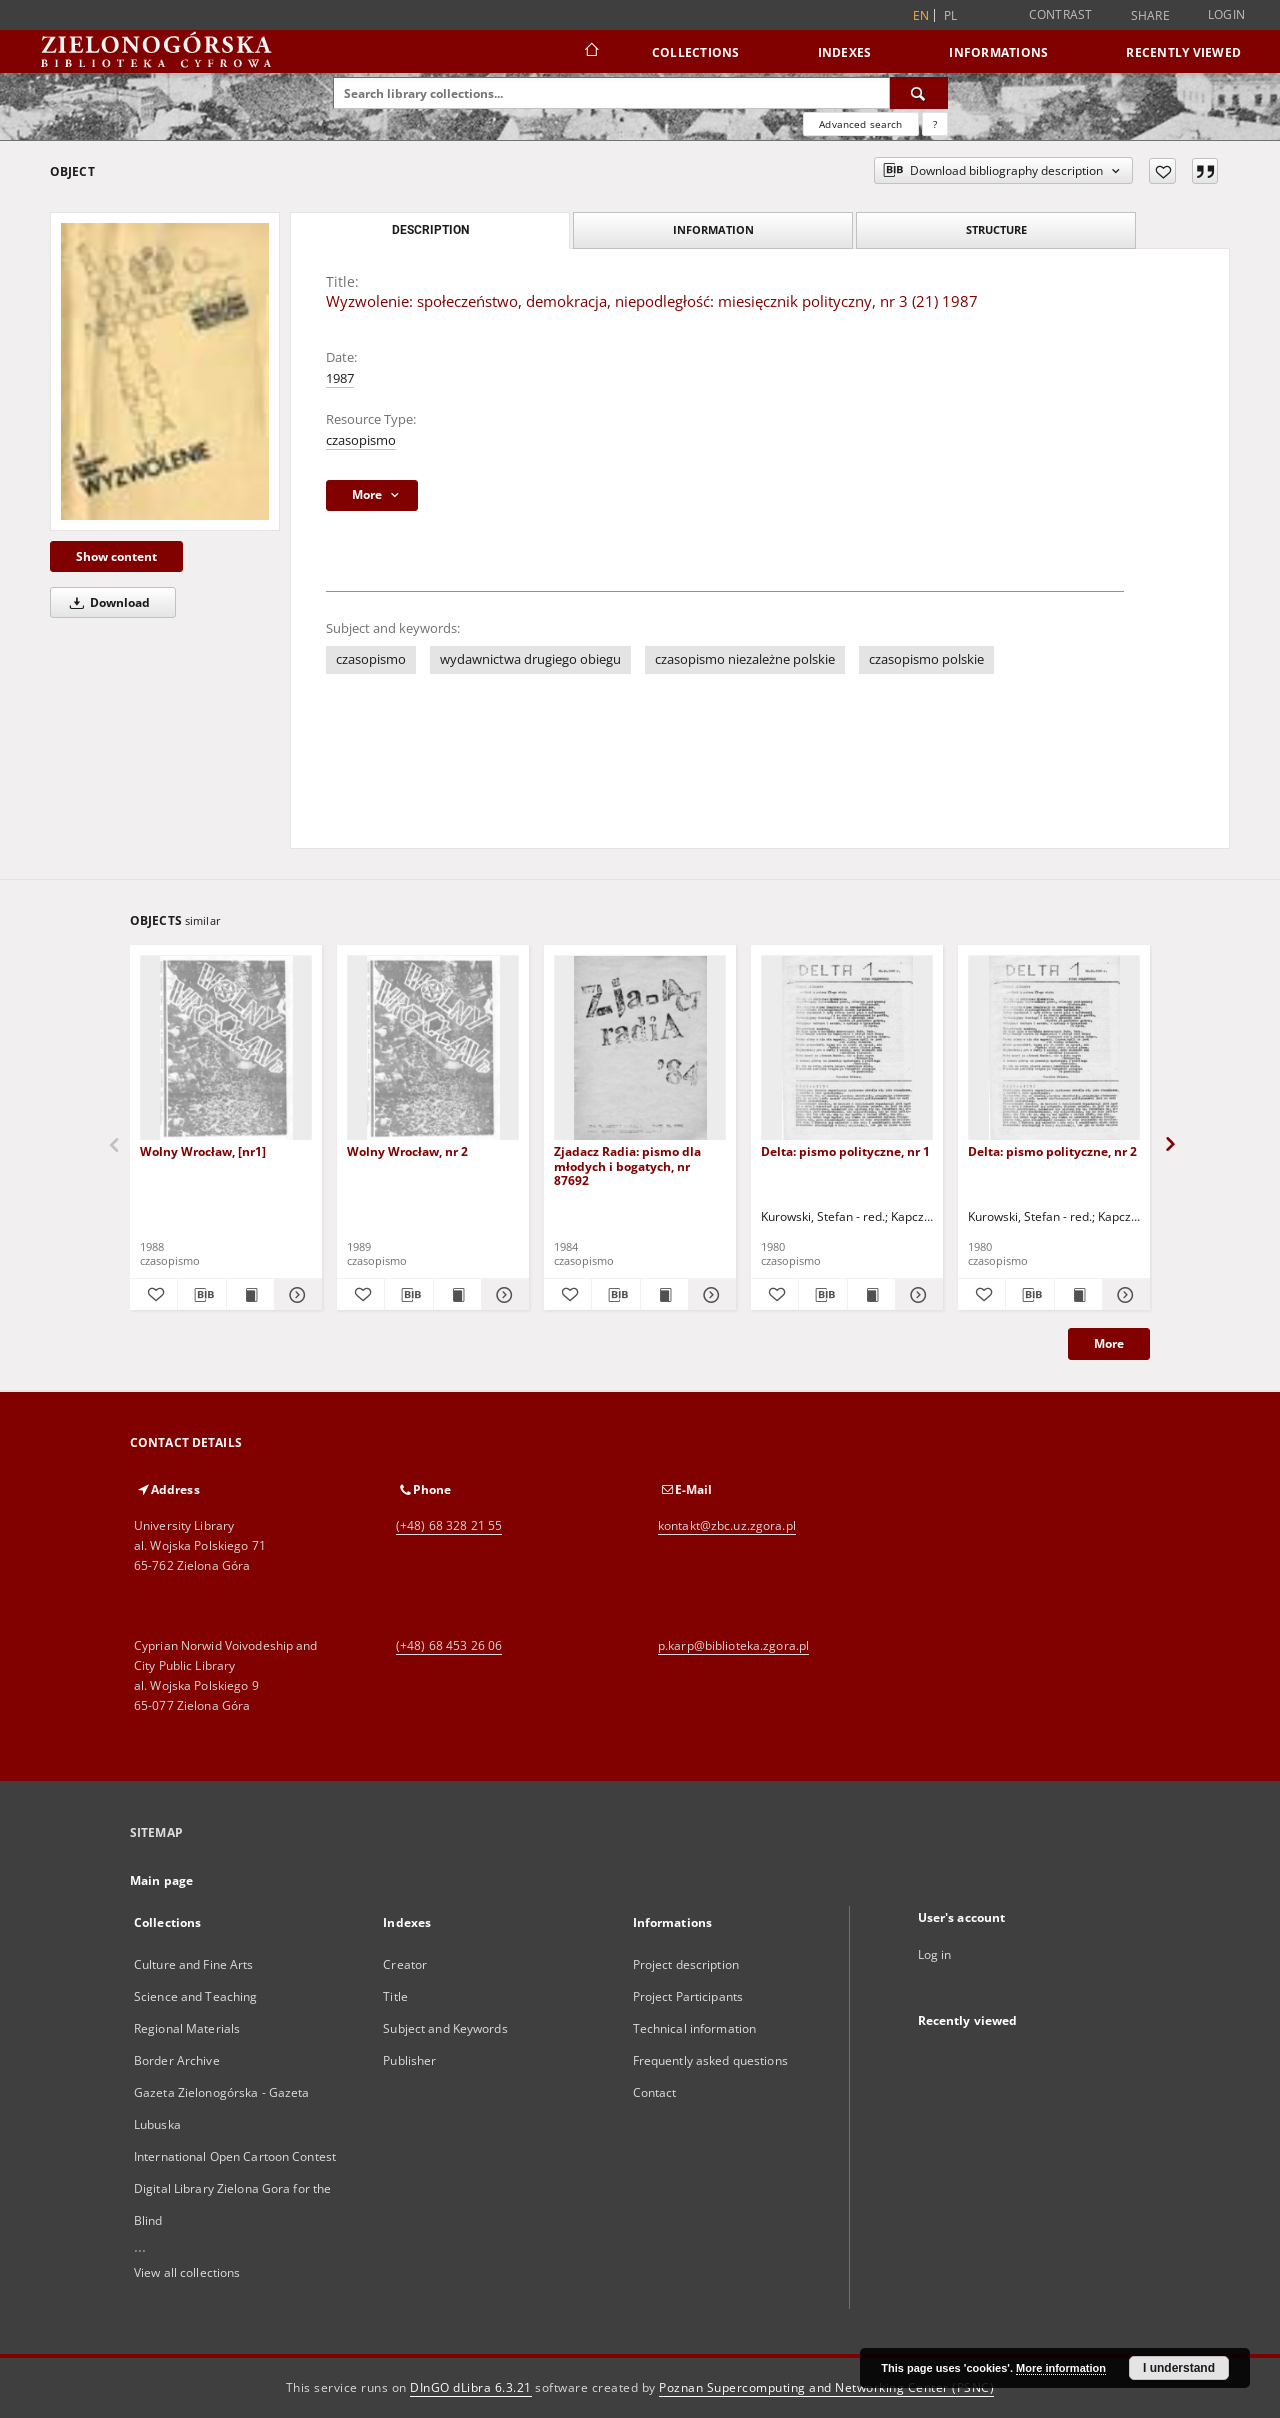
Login (1226, 14)
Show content (116, 556)
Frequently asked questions (710, 2060)
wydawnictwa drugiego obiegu (530, 659)
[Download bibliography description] (201, 1295)
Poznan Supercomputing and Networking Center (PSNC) (826, 2387)
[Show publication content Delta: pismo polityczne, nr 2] (1078, 1295)
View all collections (187, 2272)
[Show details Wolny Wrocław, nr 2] (502, 1295)
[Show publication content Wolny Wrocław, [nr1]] (250, 1295)
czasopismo (361, 440)
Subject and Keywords (445, 2028)
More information (1061, 2368)
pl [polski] (951, 15)
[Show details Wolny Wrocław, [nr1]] (295, 1295)
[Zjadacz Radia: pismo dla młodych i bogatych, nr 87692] (640, 1048)
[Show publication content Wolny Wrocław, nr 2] (457, 1295)
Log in (935, 1954)
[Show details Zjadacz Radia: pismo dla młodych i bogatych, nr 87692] (709, 1295)
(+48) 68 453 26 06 (449, 1645)
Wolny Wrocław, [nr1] (203, 1151)
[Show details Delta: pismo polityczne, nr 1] (916, 1295)
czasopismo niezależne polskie (745, 659)
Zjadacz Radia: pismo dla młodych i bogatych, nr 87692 (627, 1165)
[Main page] (590, 52)
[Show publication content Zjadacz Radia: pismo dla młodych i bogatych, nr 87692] (664, 1295)
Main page (161, 1880)
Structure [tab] (996, 229)
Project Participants (688, 1996)
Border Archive (177, 2060)
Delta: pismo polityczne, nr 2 (1052, 1151)
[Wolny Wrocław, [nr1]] (226, 1048)
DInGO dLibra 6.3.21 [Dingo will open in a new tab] (471, 2387)
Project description (686, 1964)
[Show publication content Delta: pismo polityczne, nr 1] (871, 1295)
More (1109, 1343)
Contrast (1061, 14)
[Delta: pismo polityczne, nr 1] (847, 1048)
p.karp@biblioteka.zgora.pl (733, 1645)
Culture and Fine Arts (194, 1964)
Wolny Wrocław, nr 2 (407, 1151)
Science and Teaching (195, 1996)
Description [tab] (430, 230)
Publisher (409, 2060)
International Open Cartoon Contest (235, 2156)
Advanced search (860, 124)
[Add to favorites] (1162, 171)
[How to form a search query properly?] (935, 124)
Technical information (695, 2028)
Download (106, 602)
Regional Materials (187, 2028)
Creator (405, 1964)
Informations (998, 52)
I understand (1179, 2368)
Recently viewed (1183, 52)
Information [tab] (713, 229)
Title (395, 1996)
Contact (655, 2092)
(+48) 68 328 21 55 (449, 1525)
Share (1150, 16)
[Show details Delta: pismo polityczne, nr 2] (1123, 1295)
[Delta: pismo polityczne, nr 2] (1054, 1048)
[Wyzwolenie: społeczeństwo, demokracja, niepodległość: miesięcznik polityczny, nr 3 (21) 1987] (165, 371)
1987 (340, 378)
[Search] (919, 93)
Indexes (845, 52)
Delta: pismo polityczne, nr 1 (845, 1151)
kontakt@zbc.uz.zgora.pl (727, 1525)
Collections (696, 52)
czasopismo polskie (926, 659)
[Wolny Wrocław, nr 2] (433, 1048)
